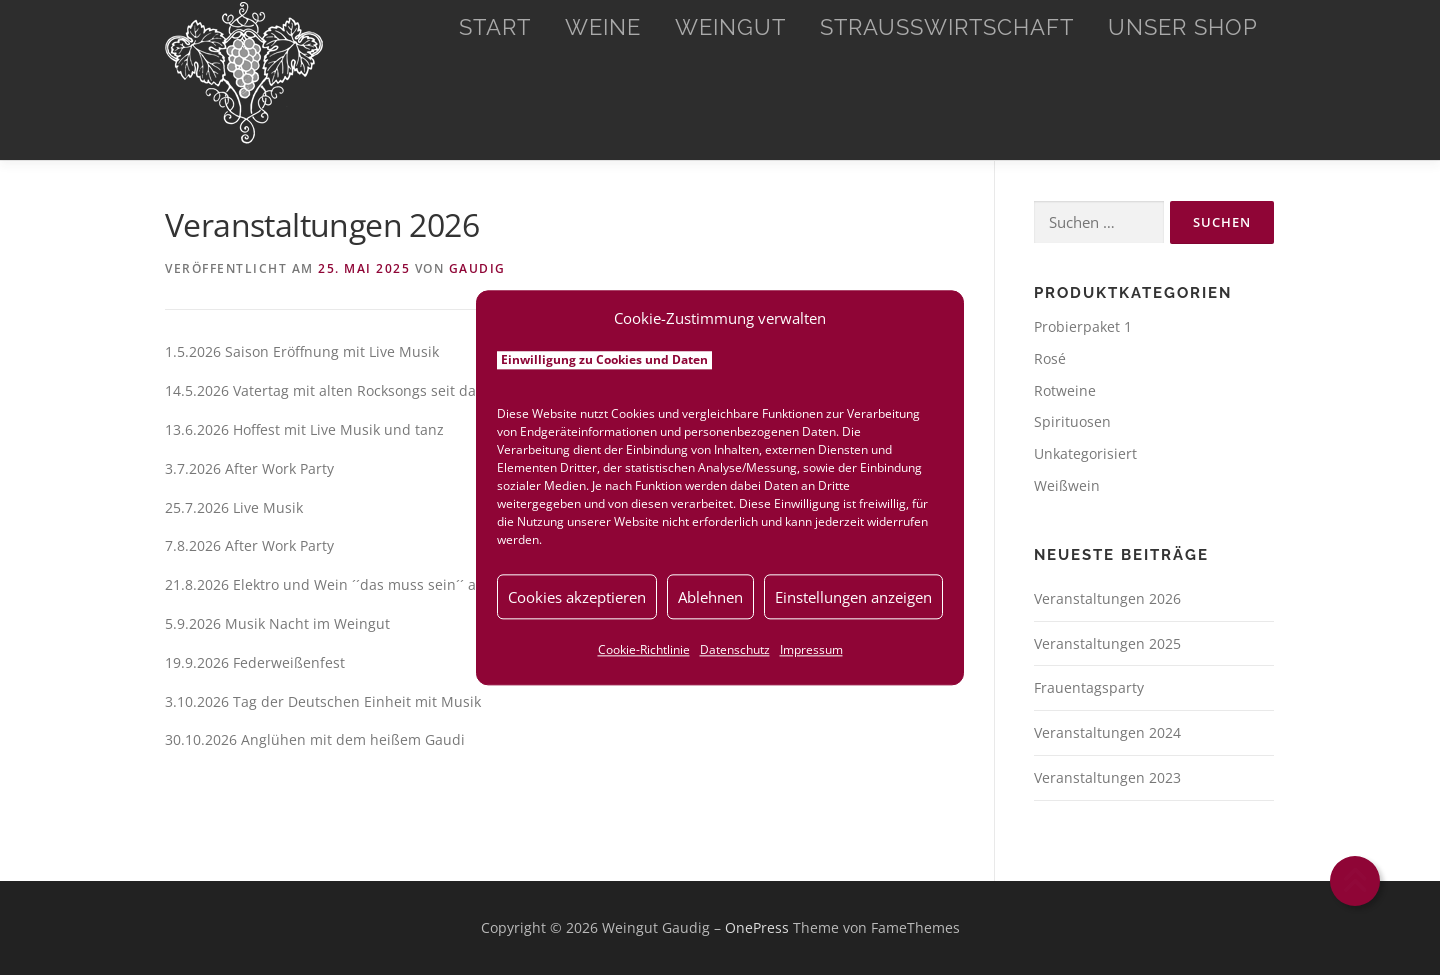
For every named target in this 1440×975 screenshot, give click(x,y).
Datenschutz (735, 649)
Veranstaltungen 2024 (1107, 732)
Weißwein (1067, 485)
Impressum (811, 649)
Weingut (730, 27)
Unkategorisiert (1085, 453)
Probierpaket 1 (1083, 326)
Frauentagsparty (1089, 687)
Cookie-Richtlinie (644, 649)
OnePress (757, 927)
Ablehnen (710, 597)
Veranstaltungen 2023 (1107, 777)
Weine (603, 27)
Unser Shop (1183, 27)
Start (495, 27)
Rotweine (1065, 390)
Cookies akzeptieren (577, 597)
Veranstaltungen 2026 (1107, 598)
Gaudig (477, 268)
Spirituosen (1072, 421)
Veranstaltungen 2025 (1107, 643)
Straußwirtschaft (947, 27)
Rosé (1050, 358)
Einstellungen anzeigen (853, 597)
